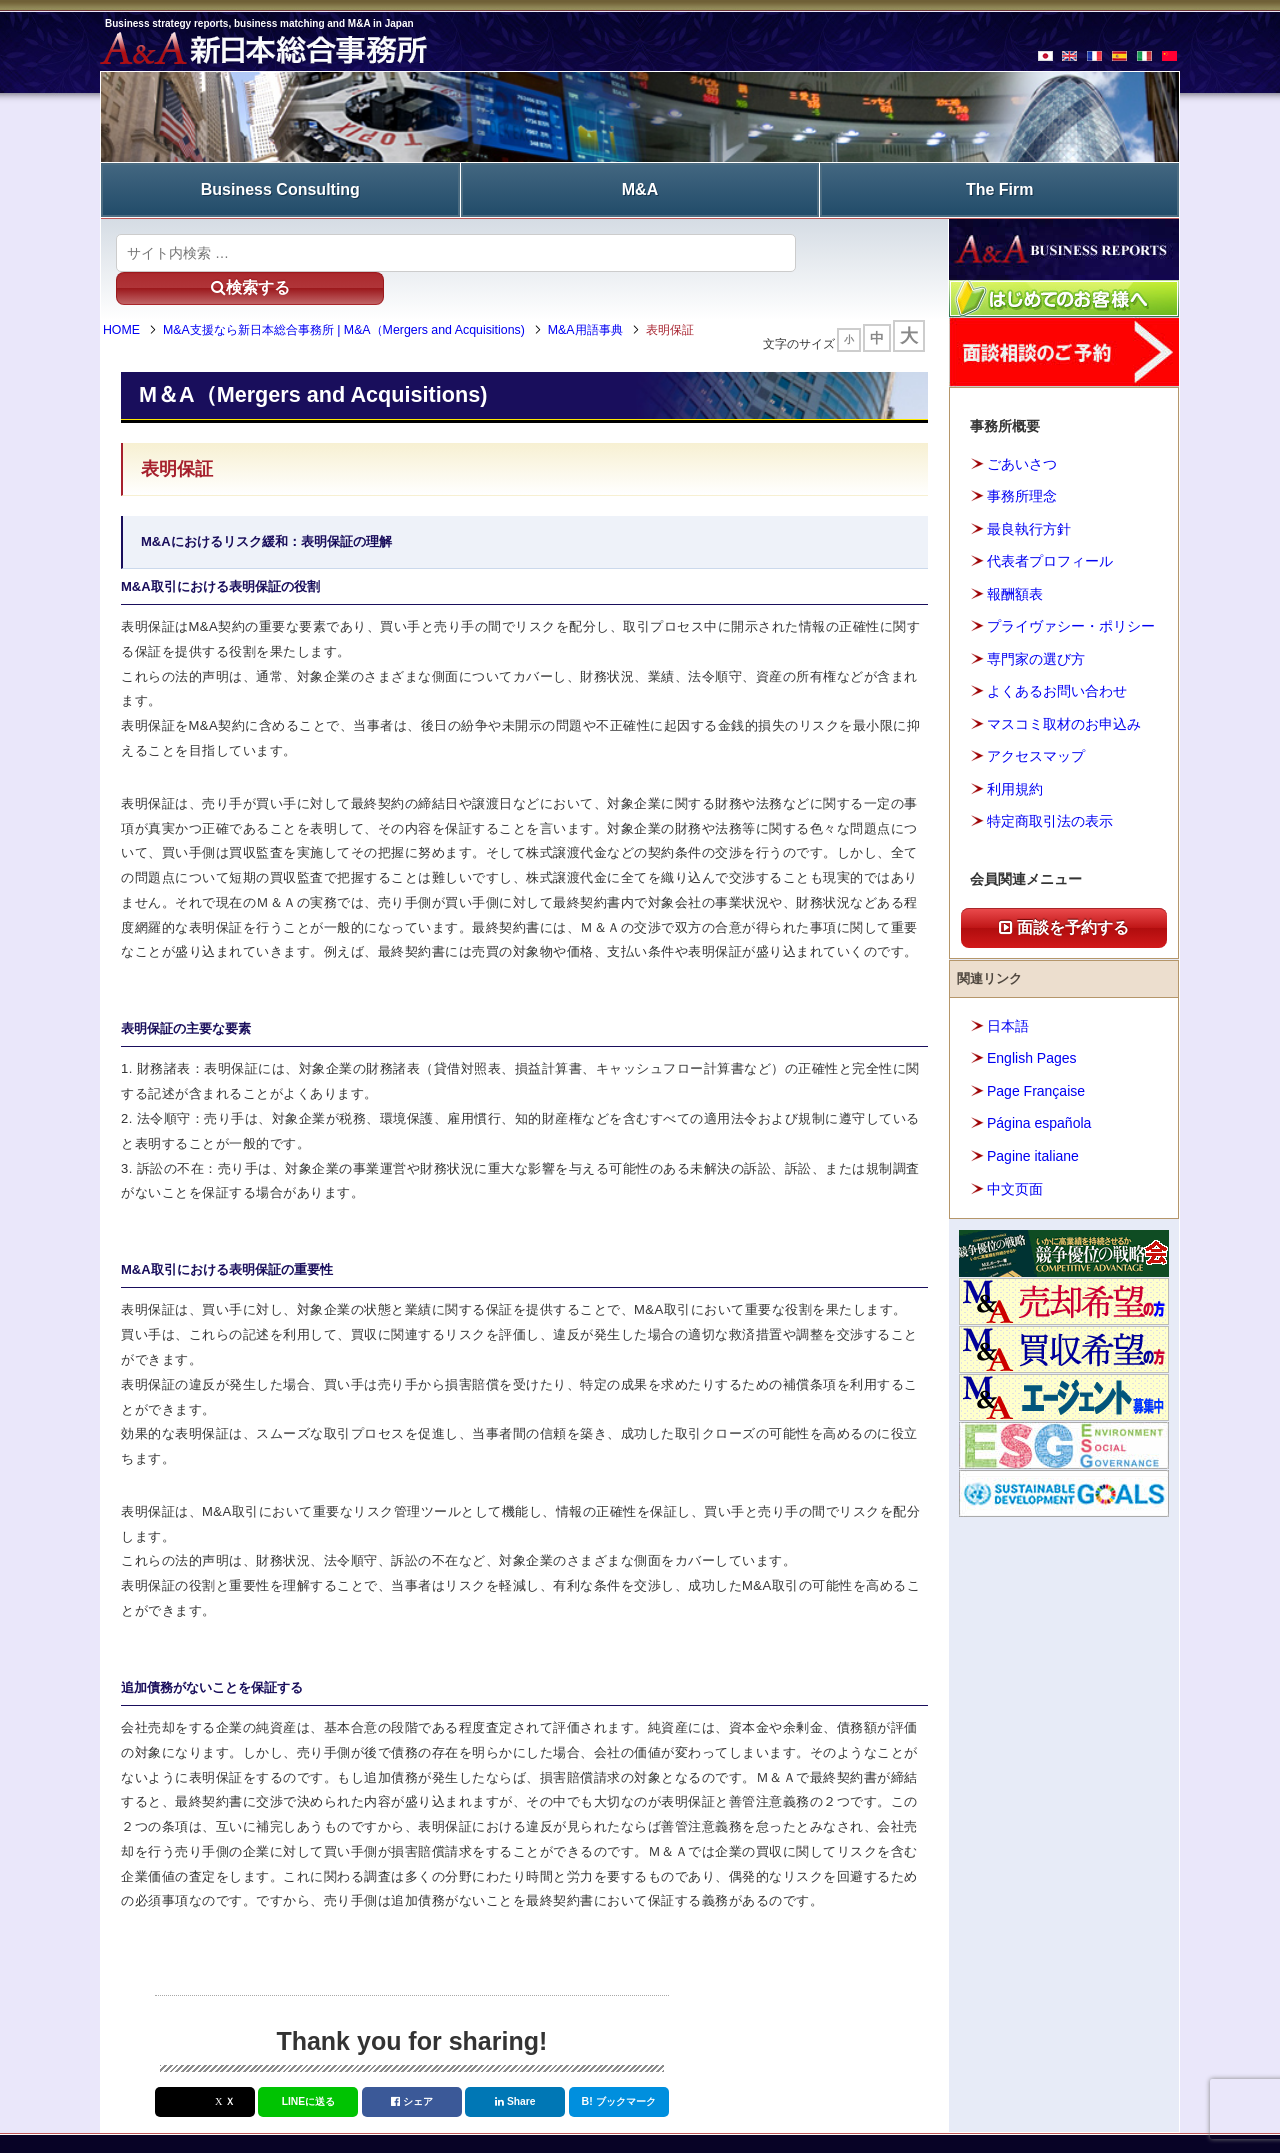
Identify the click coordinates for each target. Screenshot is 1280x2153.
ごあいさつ (1022, 450)
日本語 (1008, 1012)
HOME (144, 298)
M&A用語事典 (608, 298)
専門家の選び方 (1036, 645)
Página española (1039, 1109)
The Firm (1000, 182)
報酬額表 (1015, 580)
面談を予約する (1064, 913)
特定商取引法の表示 (1050, 807)
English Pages (1032, 1044)
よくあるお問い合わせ (1057, 677)
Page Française (1036, 1077)
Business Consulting (280, 182)
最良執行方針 (1029, 515)
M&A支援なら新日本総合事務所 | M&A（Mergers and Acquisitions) (367, 298)
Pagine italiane (1033, 1142)
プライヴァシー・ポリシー (1071, 612)
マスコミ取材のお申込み (1064, 710)
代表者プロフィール (1050, 547)
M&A (640, 182)
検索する (859, 238)
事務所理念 (1022, 482)
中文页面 (1015, 1174)
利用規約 (1015, 775)
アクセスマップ (1036, 742)
